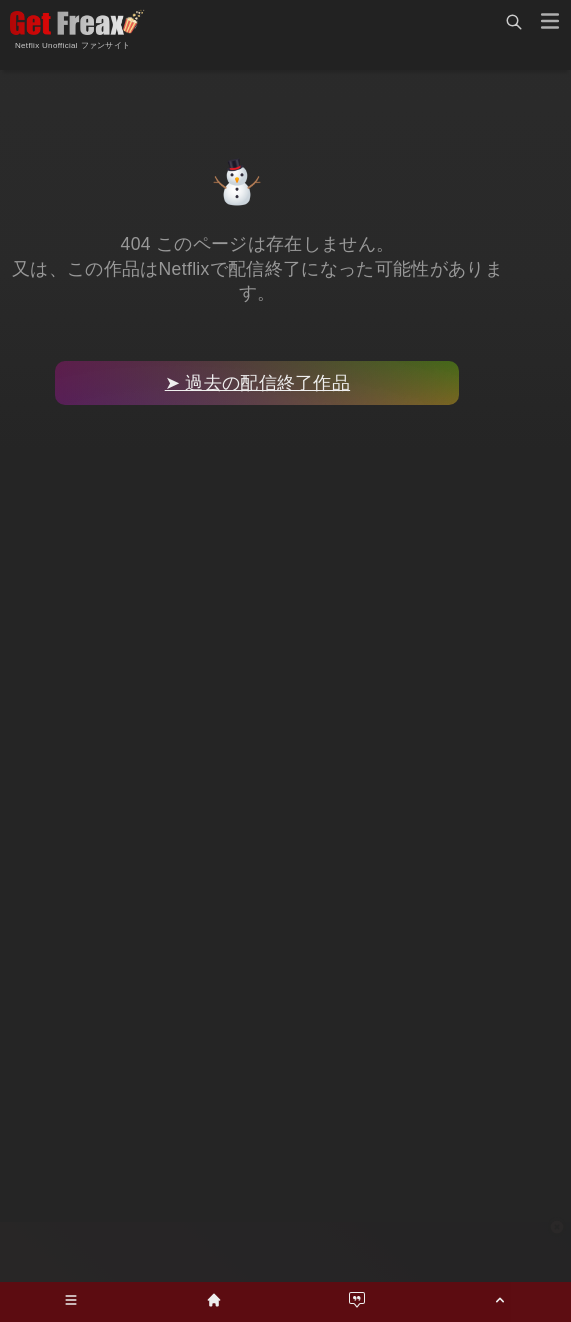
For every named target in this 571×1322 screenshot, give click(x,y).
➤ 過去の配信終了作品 (257, 383)
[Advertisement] (286, 1252)
